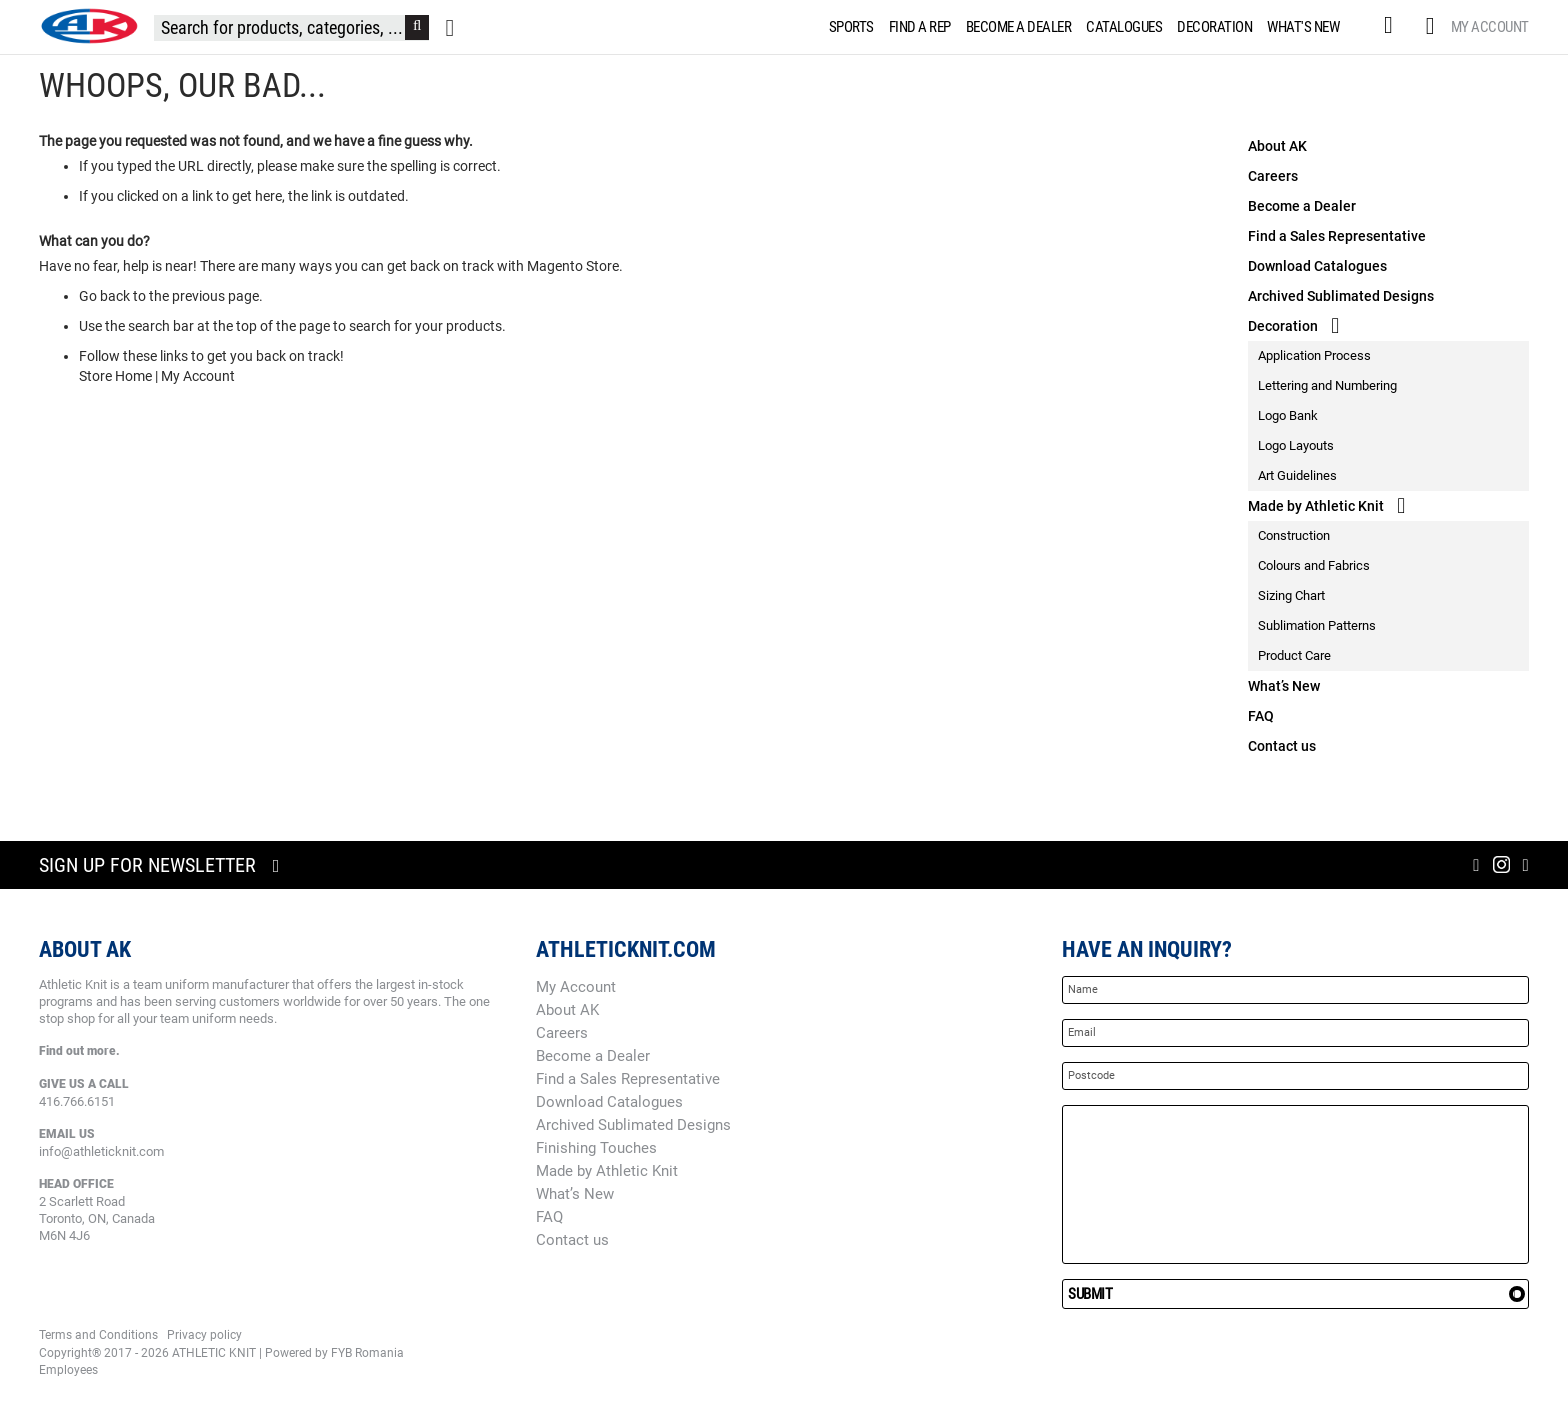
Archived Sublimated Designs (1341, 296)
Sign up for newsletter (147, 865)
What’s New (1284, 686)
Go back (104, 296)
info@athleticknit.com (101, 1151)
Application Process (1314, 355)
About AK (1277, 146)
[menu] (1088, 27)
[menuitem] (848, 27)
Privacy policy (204, 1335)
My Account (1490, 27)
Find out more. (79, 1051)
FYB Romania (367, 1353)
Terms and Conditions (98, 1335)
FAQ (1261, 716)
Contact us (1282, 746)
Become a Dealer (1302, 206)
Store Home (115, 376)
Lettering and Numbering (1327, 385)
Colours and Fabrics (1314, 565)
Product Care (1294, 655)
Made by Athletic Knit (1316, 506)
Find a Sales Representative (1337, 236)
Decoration (1283, 326)
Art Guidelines (1297, 475)
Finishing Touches (596, 1148)
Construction (1294, 535)
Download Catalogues (1317, 266)
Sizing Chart (1291, 595)
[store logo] (89, 26)
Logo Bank (1288, 415)
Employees (68, 1370)
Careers (1273, 176)
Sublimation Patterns (1317, 625)
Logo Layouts (1296, 445)
